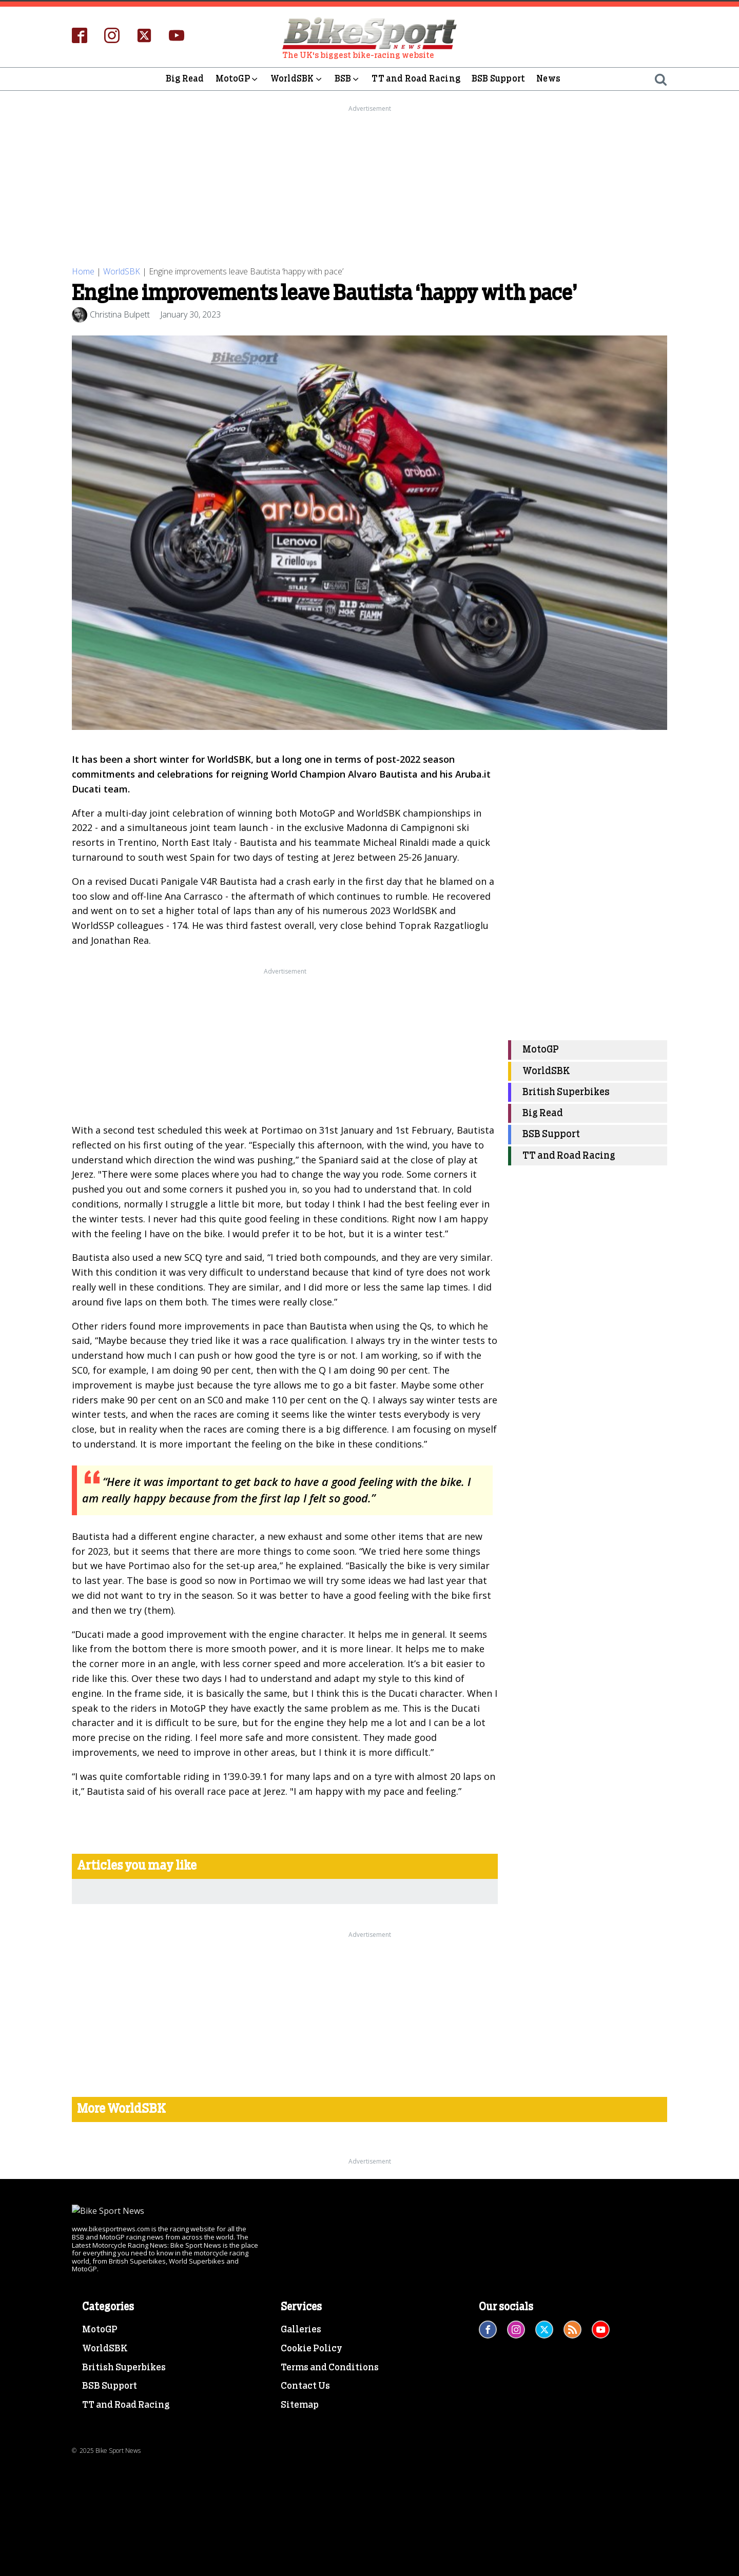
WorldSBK (296, 79)
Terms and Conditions (330, 2367)
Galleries (301, 2329)
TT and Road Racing (416, 78)
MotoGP (237, 79)
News (548, 78)
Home (83, 271)
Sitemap (300, 2405)
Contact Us (305, 2386)
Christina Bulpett (120, 314)
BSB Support (498, 78)
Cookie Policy (311, 2348)
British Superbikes (566, 1092)
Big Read (185, 78)
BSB (348, 79)
